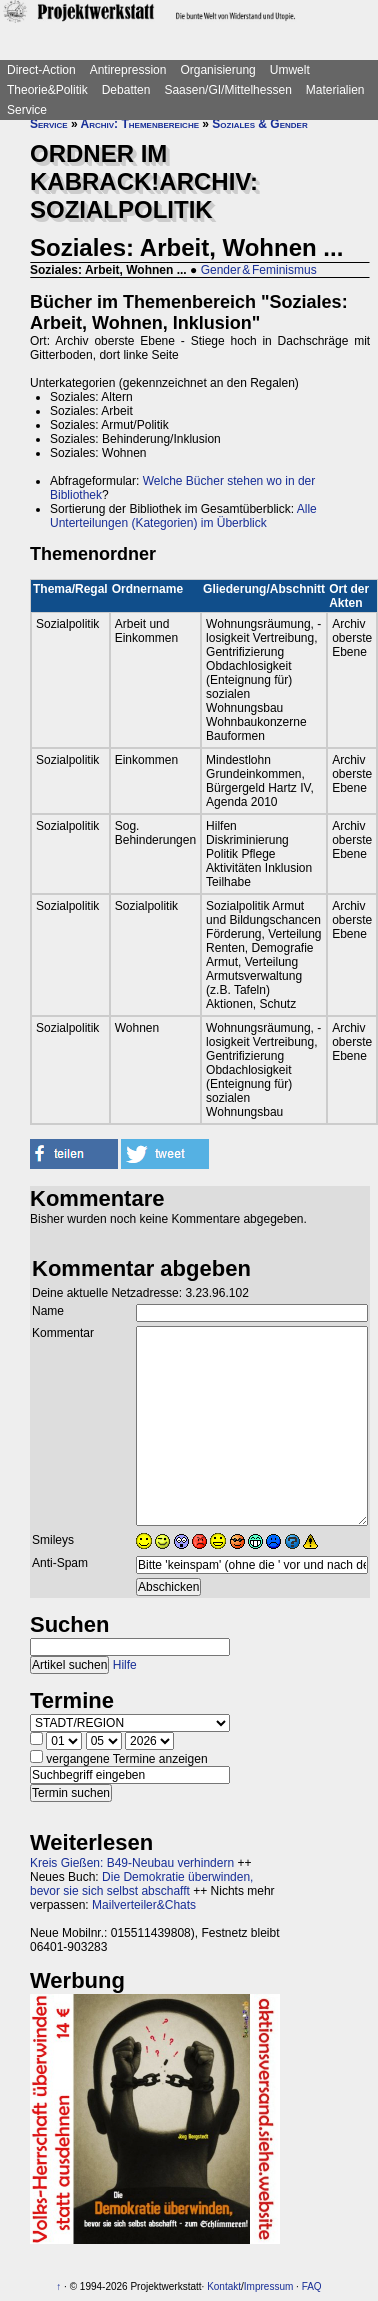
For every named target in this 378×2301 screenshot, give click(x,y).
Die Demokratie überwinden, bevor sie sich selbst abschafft (141, 1884)
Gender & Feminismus (259, 270)
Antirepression (128, 70)
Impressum (268, 2286)
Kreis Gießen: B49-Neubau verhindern (132, 1863)
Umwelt (290, 70)
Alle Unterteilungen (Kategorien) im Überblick (183, 516)
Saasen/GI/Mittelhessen (227, 90)
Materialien (335, 90)
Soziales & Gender (259, 124)
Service (27, 110)
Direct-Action (41, 70)
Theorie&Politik (47, 90)
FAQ (312, 2286)
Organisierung (217, 70)
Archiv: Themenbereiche (140, 124)
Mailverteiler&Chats (144, 1905)
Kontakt (224, 2286)
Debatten (126, 90)
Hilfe (125, 1665)
